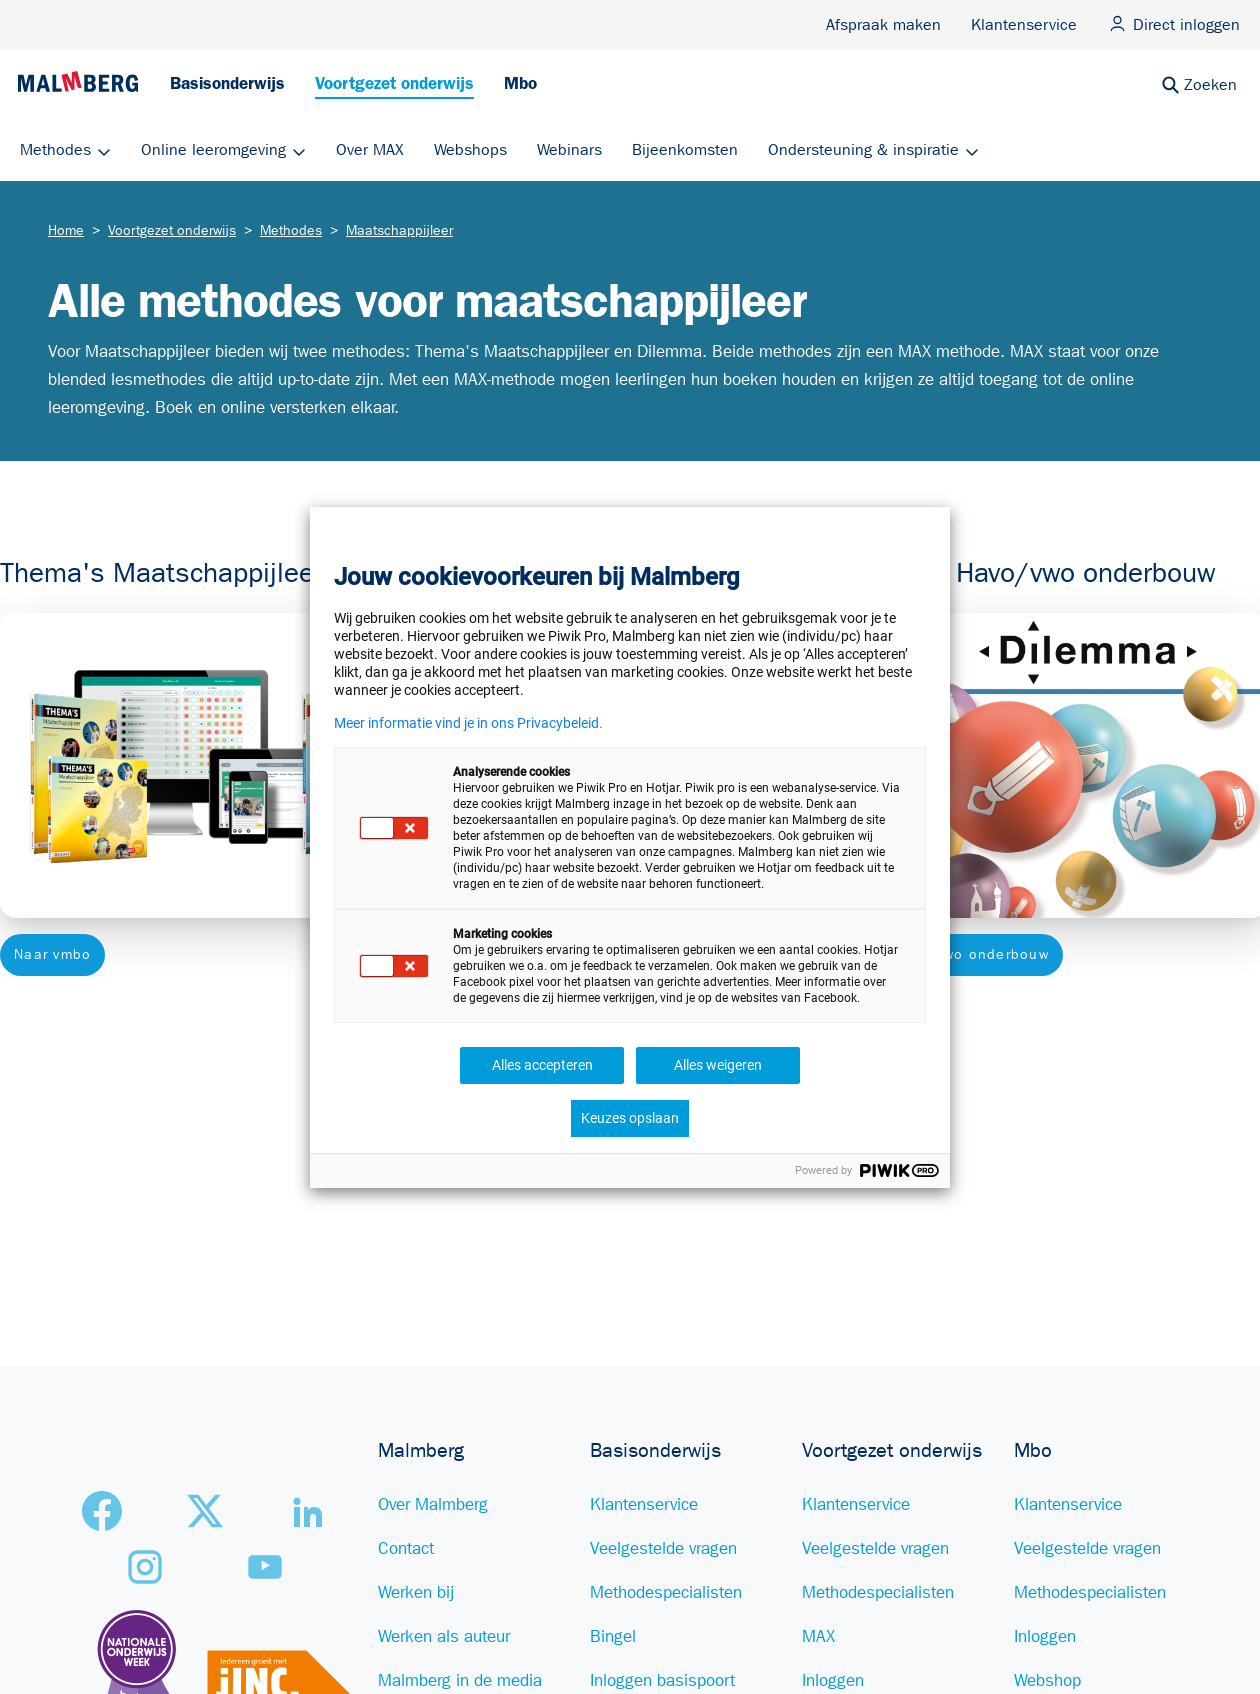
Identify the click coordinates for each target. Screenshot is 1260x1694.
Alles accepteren (542, 1065)
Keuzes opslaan (630, 1118)
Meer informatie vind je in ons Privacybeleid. (468, 723)
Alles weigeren (718, 1065)
